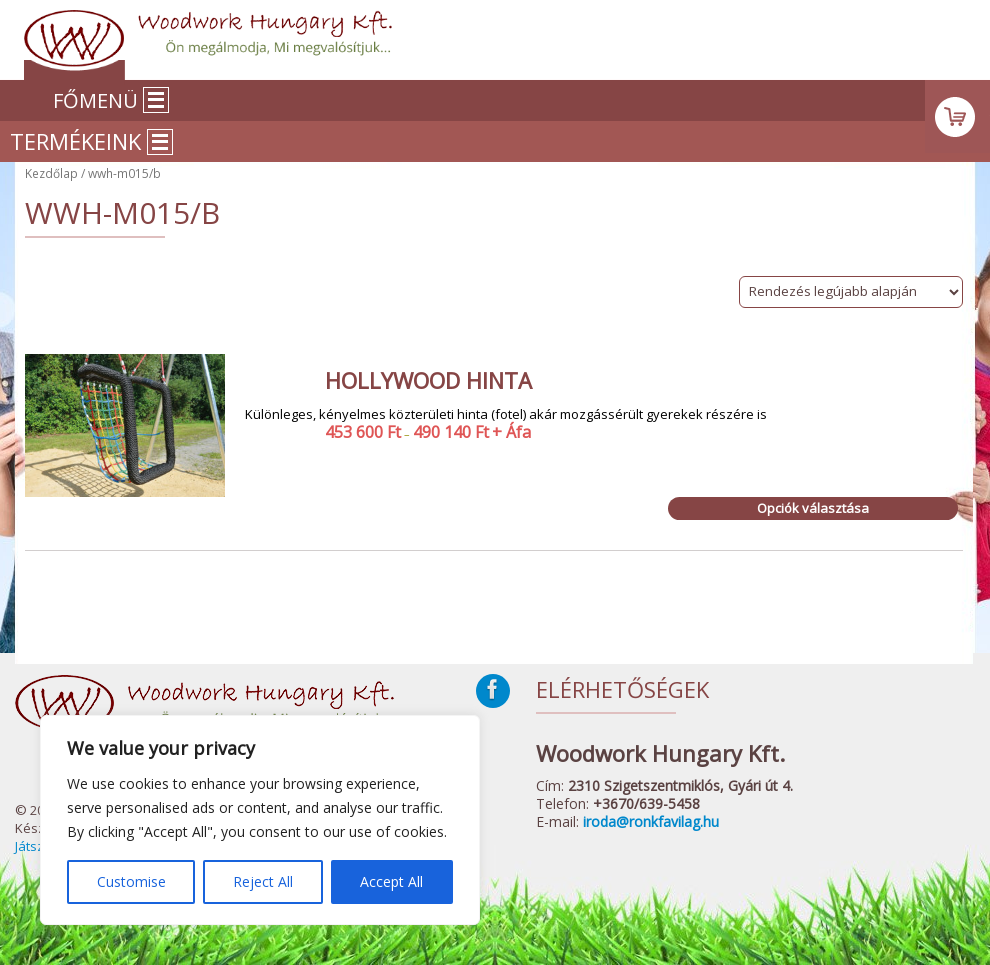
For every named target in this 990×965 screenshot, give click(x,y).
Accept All (391, 881)
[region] (260, 820)
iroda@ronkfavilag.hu (651, 821)
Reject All (263, 881)
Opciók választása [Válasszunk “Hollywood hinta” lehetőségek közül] (813, 508)
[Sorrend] (851, 292)
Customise (131, 881)
